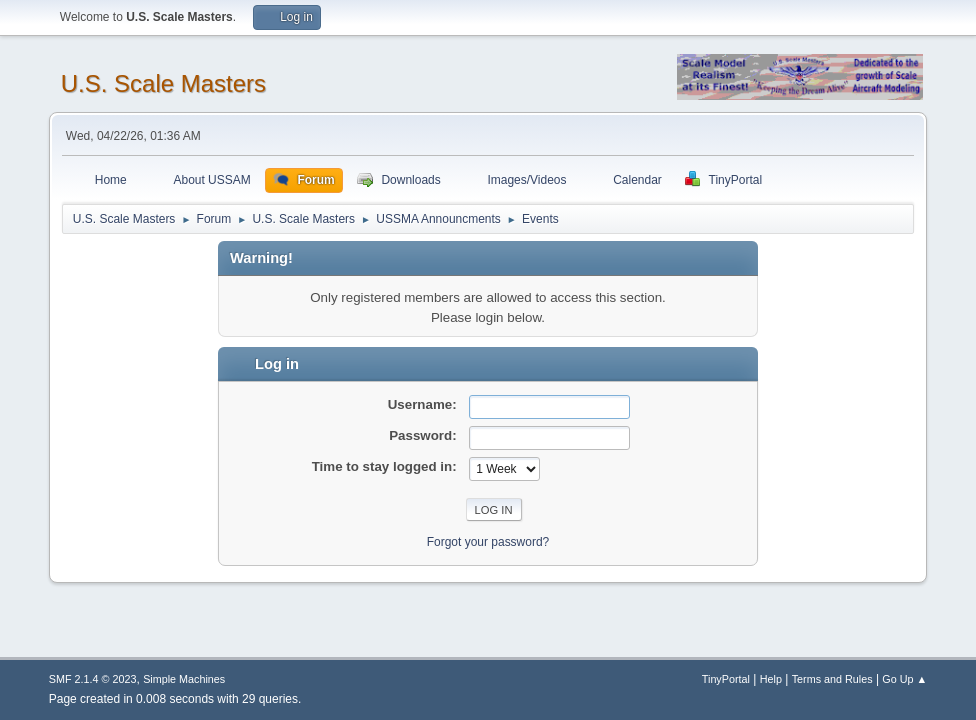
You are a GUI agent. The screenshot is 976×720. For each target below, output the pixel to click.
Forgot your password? (488, 542)
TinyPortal (726, 679)
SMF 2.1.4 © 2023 (93, 679)
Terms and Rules (832, 679)
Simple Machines (184, 679)
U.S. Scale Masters (163, 83)
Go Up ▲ (904, 679)
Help (771, 679)
